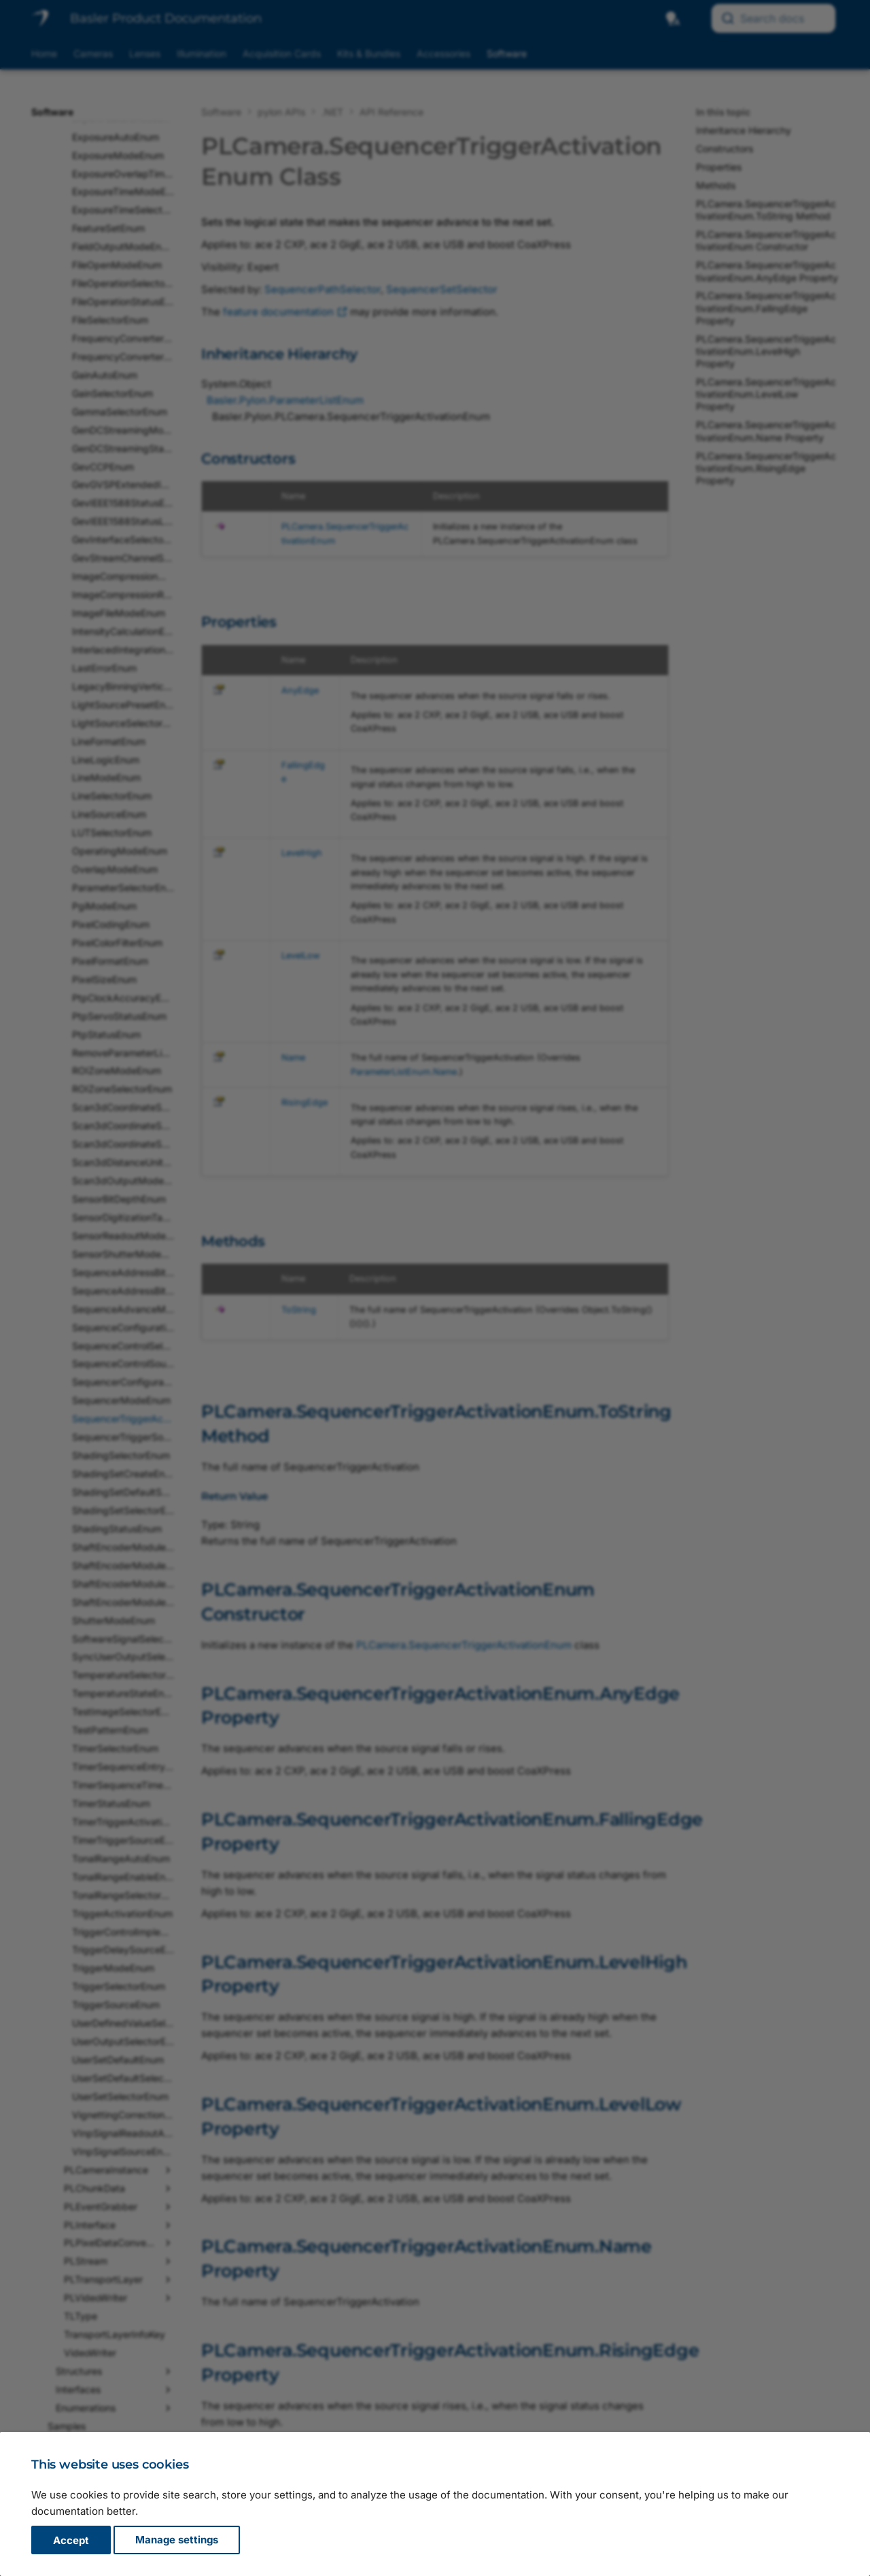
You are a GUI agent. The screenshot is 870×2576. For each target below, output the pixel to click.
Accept (71, 2540)
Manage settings (176, 2540)
